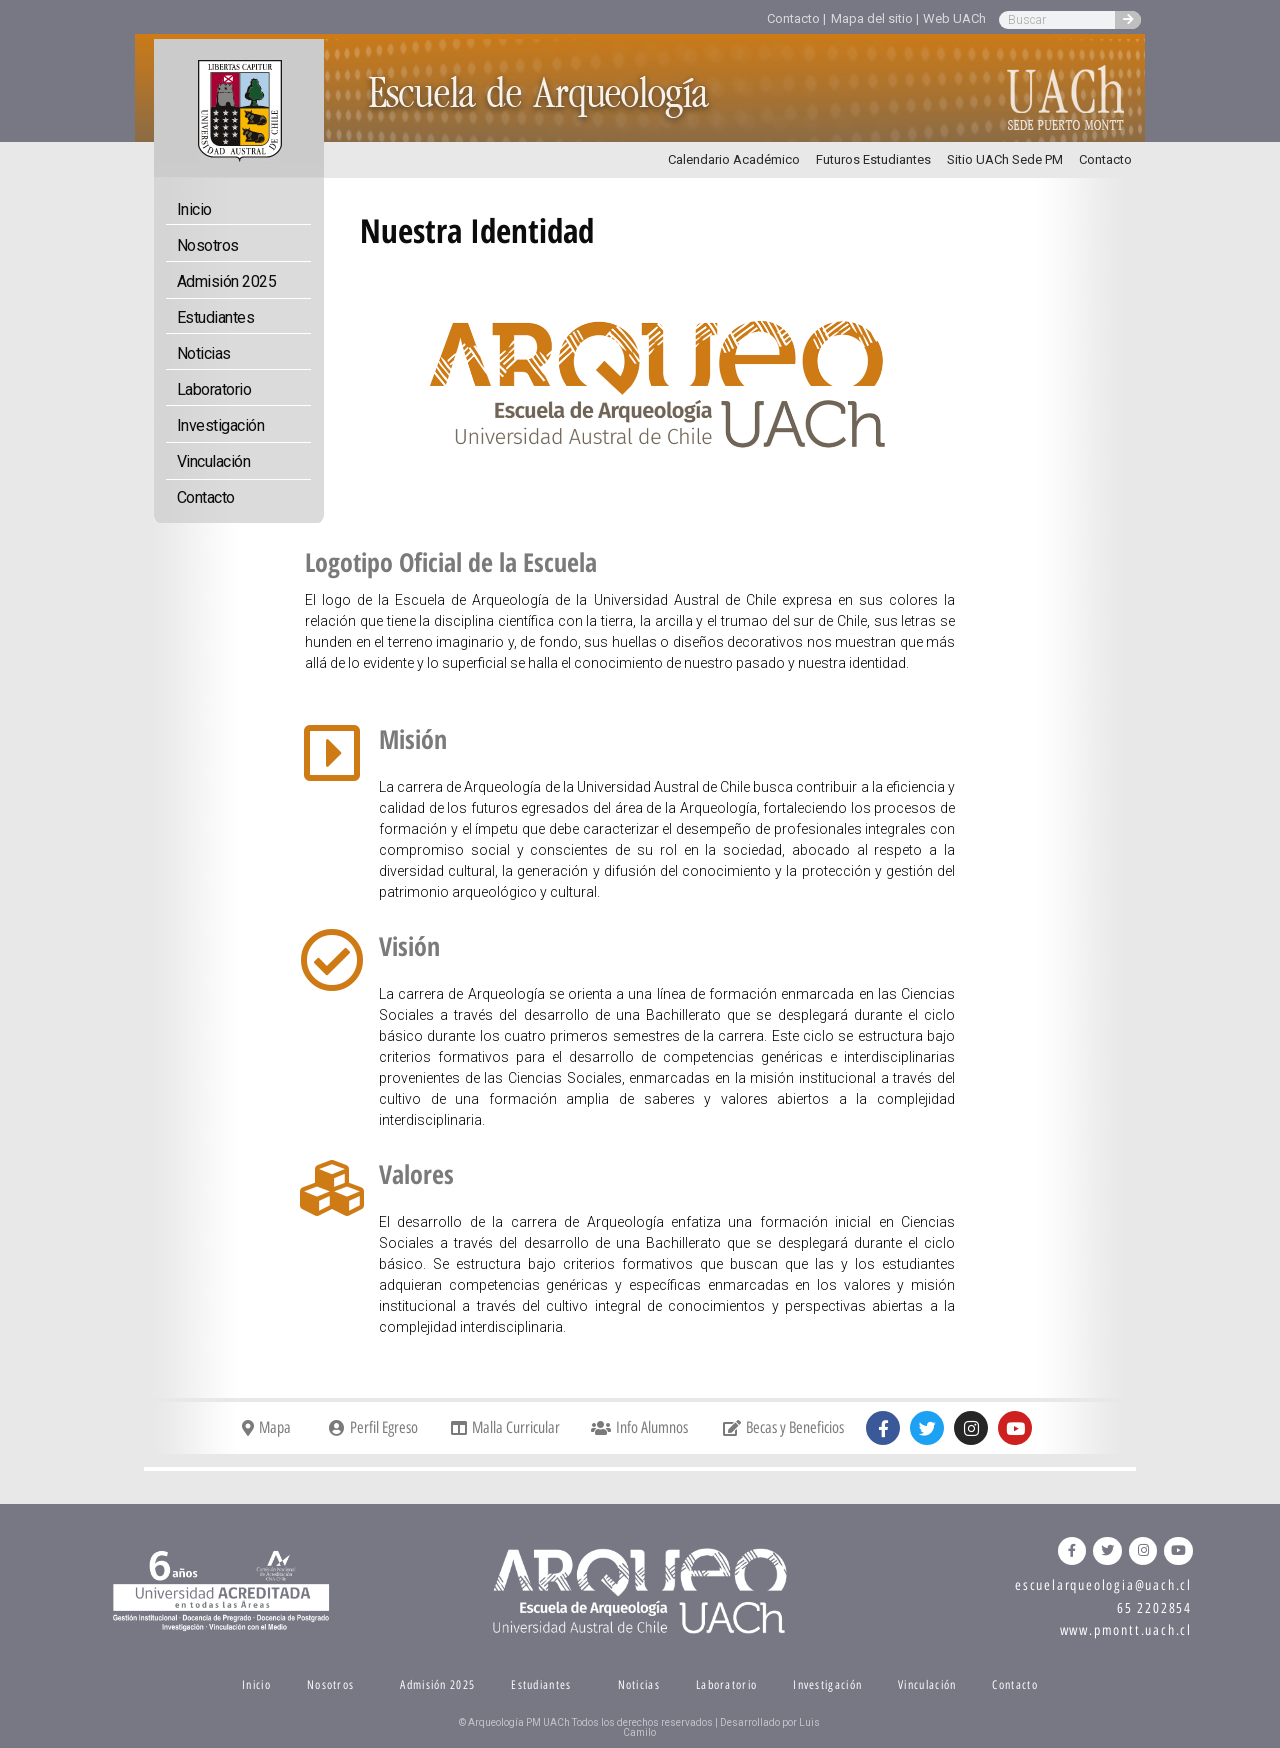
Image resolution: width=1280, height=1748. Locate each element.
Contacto (1105, 159)
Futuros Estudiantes (873, 159)
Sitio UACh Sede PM (1005, 159)
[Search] (1128, 20)
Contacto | (796, 18)
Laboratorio (214, 389)
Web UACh (954, 18)
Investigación (221, 425)
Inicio (194, 209)
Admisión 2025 (227, 281)
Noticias (204, 353)
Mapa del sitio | (875, 18)
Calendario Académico (734, 159)
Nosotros (208, 245)
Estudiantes (216, 317)
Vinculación (214, 461)
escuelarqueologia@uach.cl (1103, 1585)
